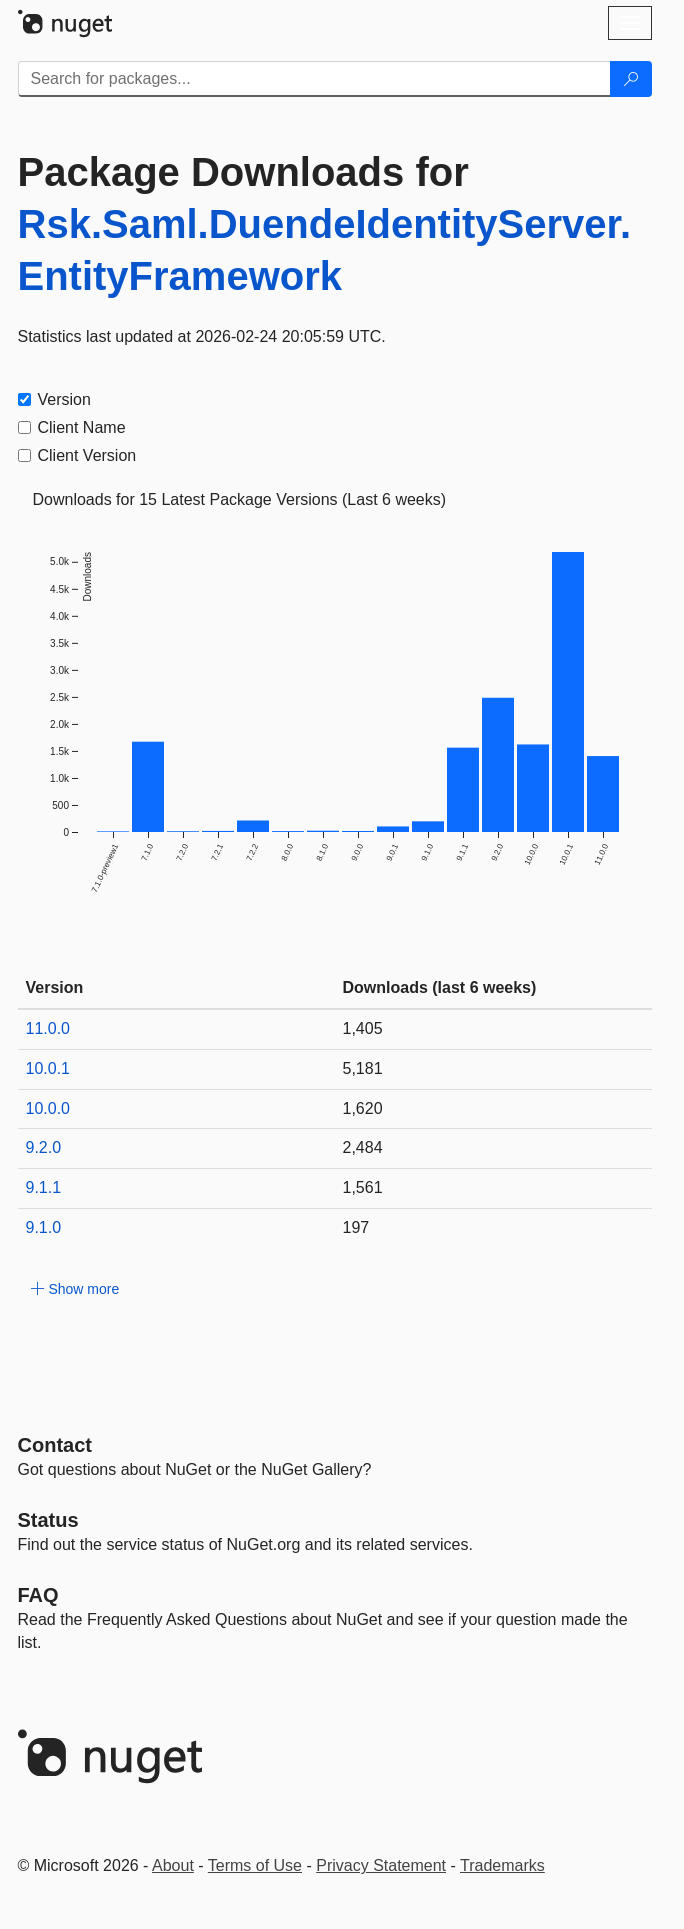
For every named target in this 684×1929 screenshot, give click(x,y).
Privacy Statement (381, 1865)
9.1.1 (44, 1187)
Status (48, 1520)
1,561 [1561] (363, 1187)
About (173, 1865)
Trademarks (502, 1865)
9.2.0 (44, 1147)
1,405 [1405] (363, 1028)
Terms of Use (255, 1865)
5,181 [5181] (363, 1068)
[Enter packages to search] (314, 79)
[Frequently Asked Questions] (38, 1595)
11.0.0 (48, 1028)
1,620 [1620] (363, 1108)
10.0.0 (48, 1108)
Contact (55, 1445)
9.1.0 (44, 1227)
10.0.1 (48, 1068)
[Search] (631, 79)
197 (356, 1227)
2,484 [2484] (363, 1147)
